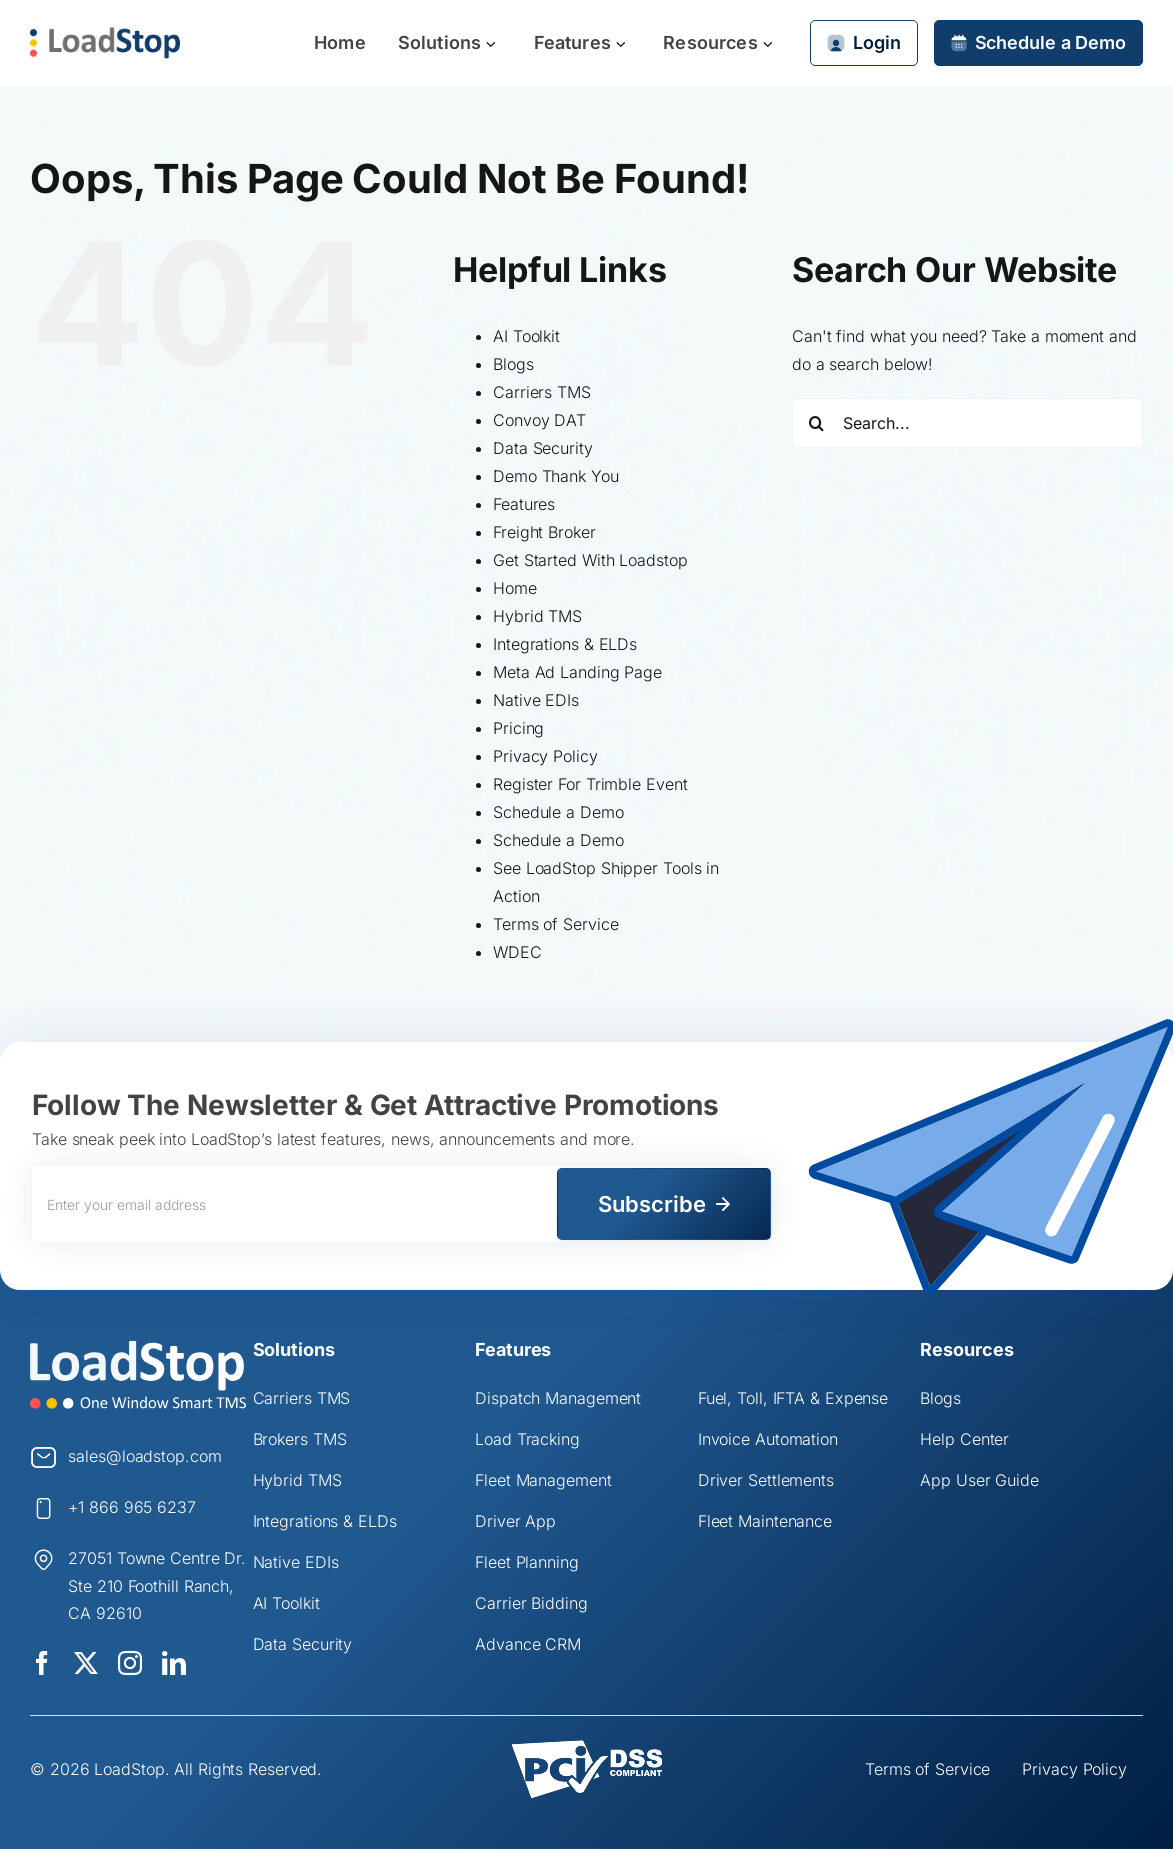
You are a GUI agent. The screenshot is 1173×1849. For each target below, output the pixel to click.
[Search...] (967, 423)
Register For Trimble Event (590, 784)
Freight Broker (544, 532)
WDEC (517, 952)
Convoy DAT (539, 420)
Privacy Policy (545, 756)
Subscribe (652, 1204)
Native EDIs (536, 700)
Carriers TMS (542, 392)
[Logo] (138, 1348)
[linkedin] (174, 1663)
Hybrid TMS (537, 616)
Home (515, 588)
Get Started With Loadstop (590, 560)
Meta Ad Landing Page (577, 672)
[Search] (817, 423)
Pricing (518, 728)
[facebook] (42, 1663)
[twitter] (86, 1663)
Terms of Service (555, 924)
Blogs (513, 364)
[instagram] (130, 1663)
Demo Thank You (556, 476)
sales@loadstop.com (144, 1456)
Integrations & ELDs (565, 644)
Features (524, 504)
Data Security (543, 448)
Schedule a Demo (558, 812)
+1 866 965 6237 (132, 1507)
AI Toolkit (526, 336)
